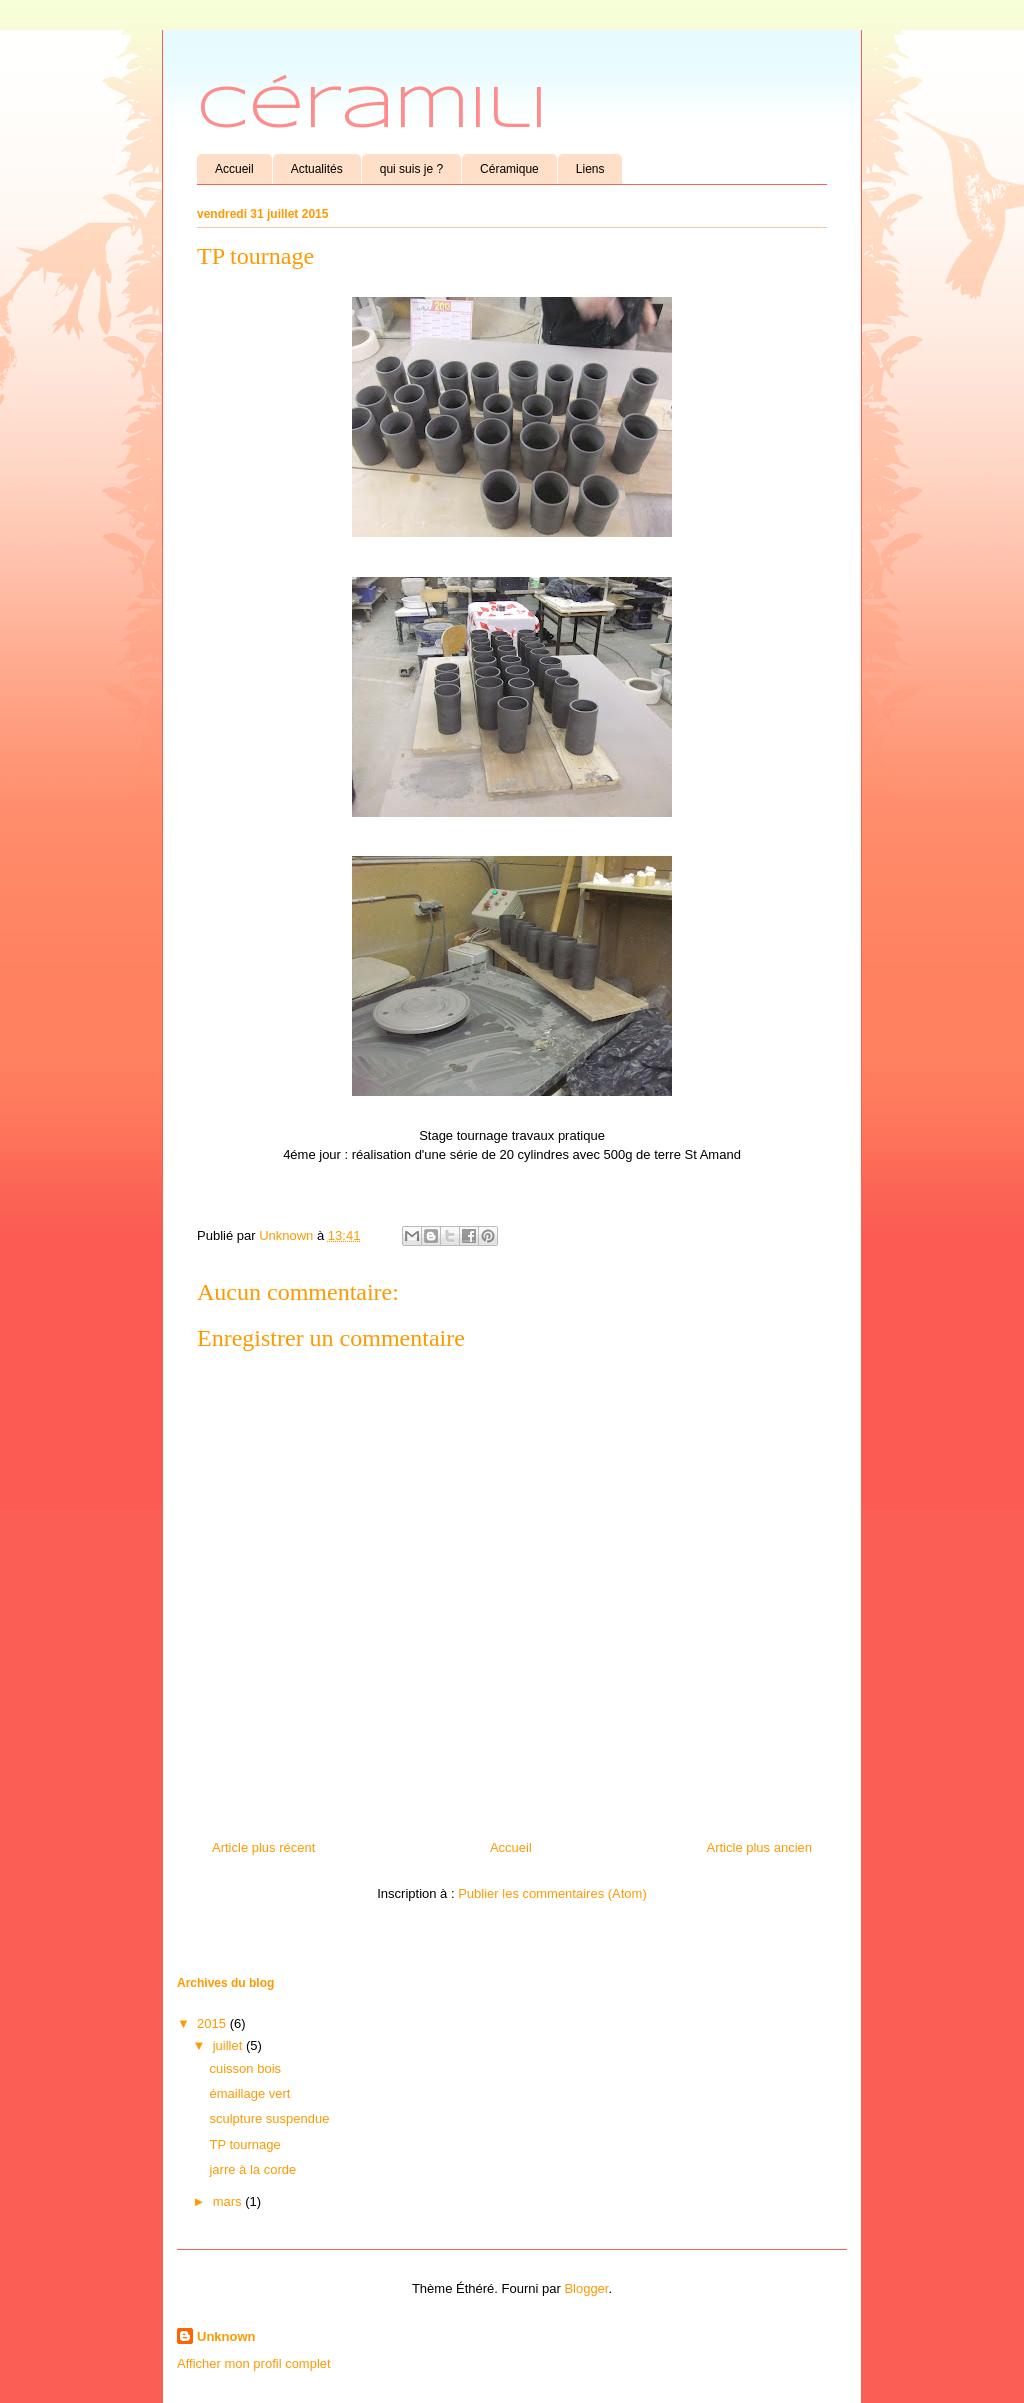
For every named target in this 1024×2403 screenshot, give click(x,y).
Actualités (317, 169)
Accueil (234, 169)
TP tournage (244, 2144)
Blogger (586, 2288)
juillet (229, 2045)
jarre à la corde (252, 2169)
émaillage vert (249, 2093)
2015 (213, 2023)
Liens (590, 169)
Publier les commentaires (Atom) (552, 1893)
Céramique (509, 169)
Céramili (372, 110)
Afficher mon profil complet (254, 2363)
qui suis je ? (411, 169)
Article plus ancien (760, 1847)
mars (229, 2201)
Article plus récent (263, 1847)
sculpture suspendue (269, 2118)
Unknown (226, 2336)
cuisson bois (245, 2068)
